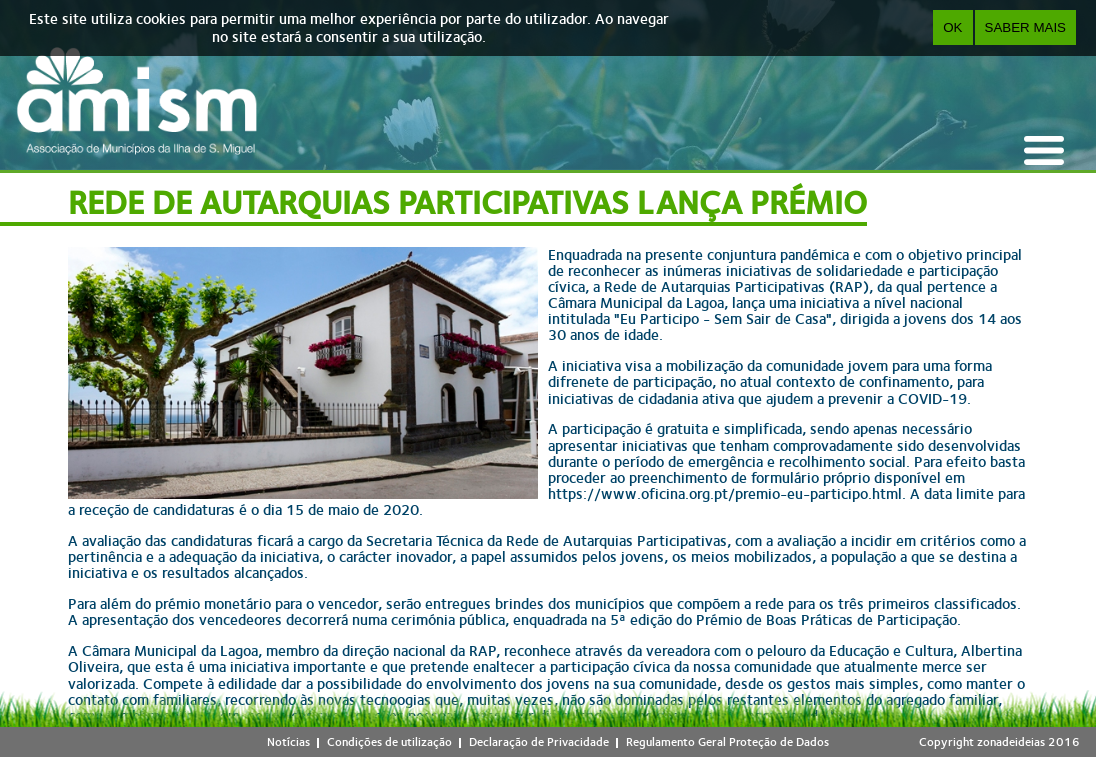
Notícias (288, 742)
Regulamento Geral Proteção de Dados (727, 742)
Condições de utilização (389, 742)
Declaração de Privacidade (539, 742)
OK (952, 27)
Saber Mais (1025, 27)
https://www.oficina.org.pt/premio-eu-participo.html (725, 494)
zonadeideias (1011, 742)
